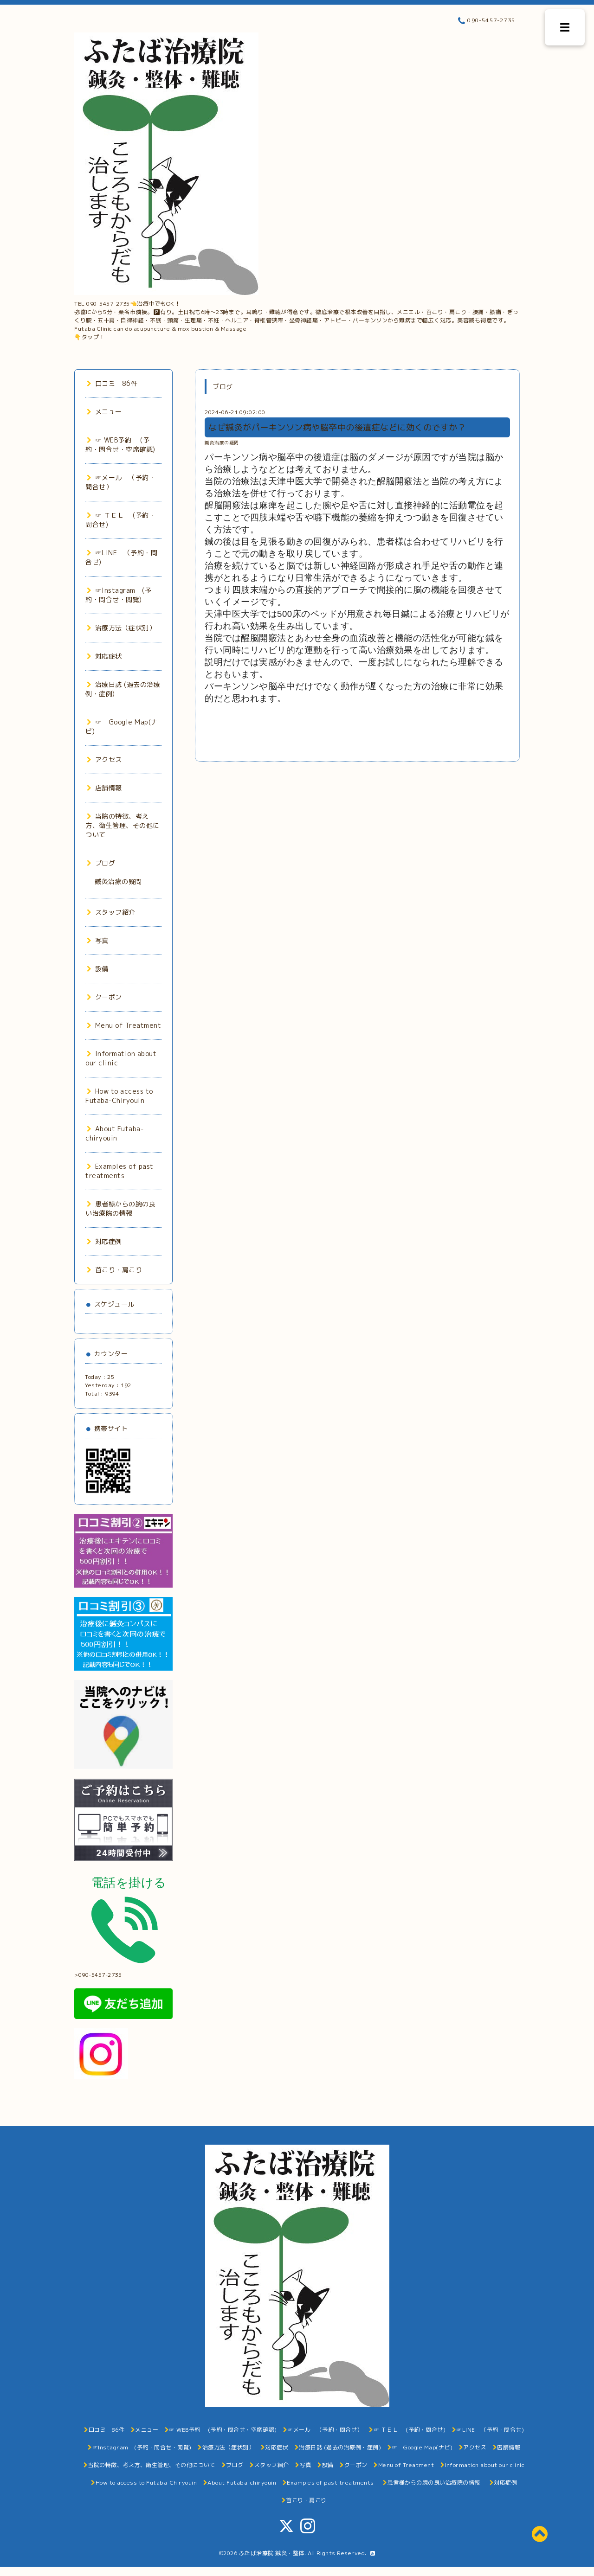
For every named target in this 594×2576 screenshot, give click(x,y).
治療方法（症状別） (121, 627)
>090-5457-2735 (124, 1972)
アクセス (104, 759)
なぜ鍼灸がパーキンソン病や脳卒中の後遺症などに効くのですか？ (337, 427)
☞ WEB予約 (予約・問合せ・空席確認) (120, 445)
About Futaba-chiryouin (114, 1133)
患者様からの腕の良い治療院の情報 (120, 1208)
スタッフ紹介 (111, 912)
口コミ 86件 (112, 383)
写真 (98, 940)
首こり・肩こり (114, 1269)
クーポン (104, 997)
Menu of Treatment (124, 1025)
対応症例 (104, 1241)
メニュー (104, 411)
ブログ (101, 863)
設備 (98, 968)
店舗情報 (104, 787)
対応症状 (104, 656)
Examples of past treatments (119, 1171)
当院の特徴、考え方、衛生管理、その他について (122, 825)
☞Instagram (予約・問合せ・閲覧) (118, 595)
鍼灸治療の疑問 (222, 443)
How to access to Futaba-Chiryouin (119, 1096)
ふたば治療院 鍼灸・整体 (271, 2553)
